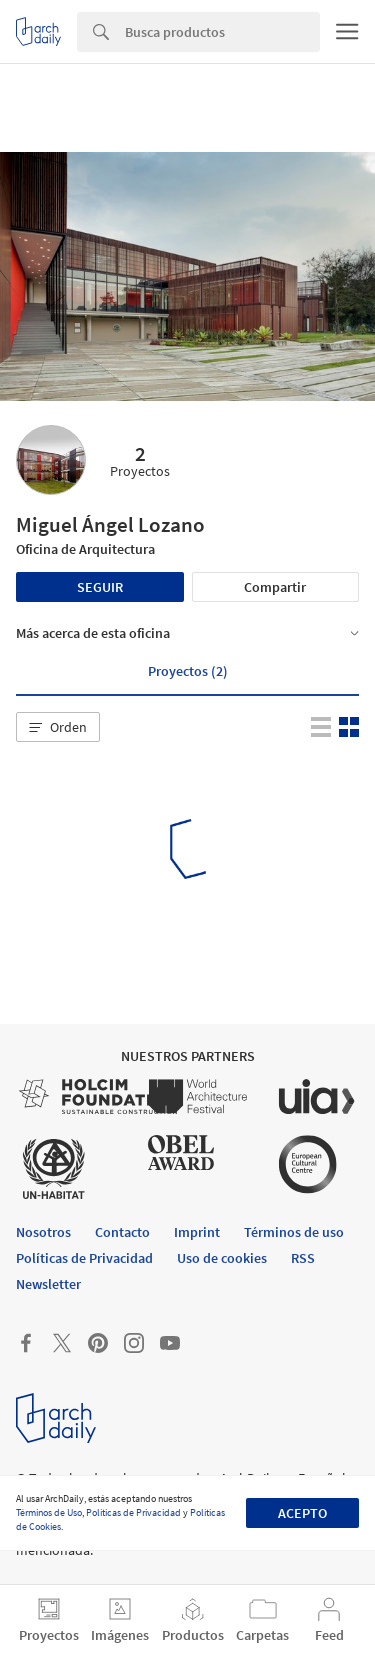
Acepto (302, 1513)
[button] (58, 727)
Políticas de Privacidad (133, 1512)
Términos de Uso (49, 1512)
